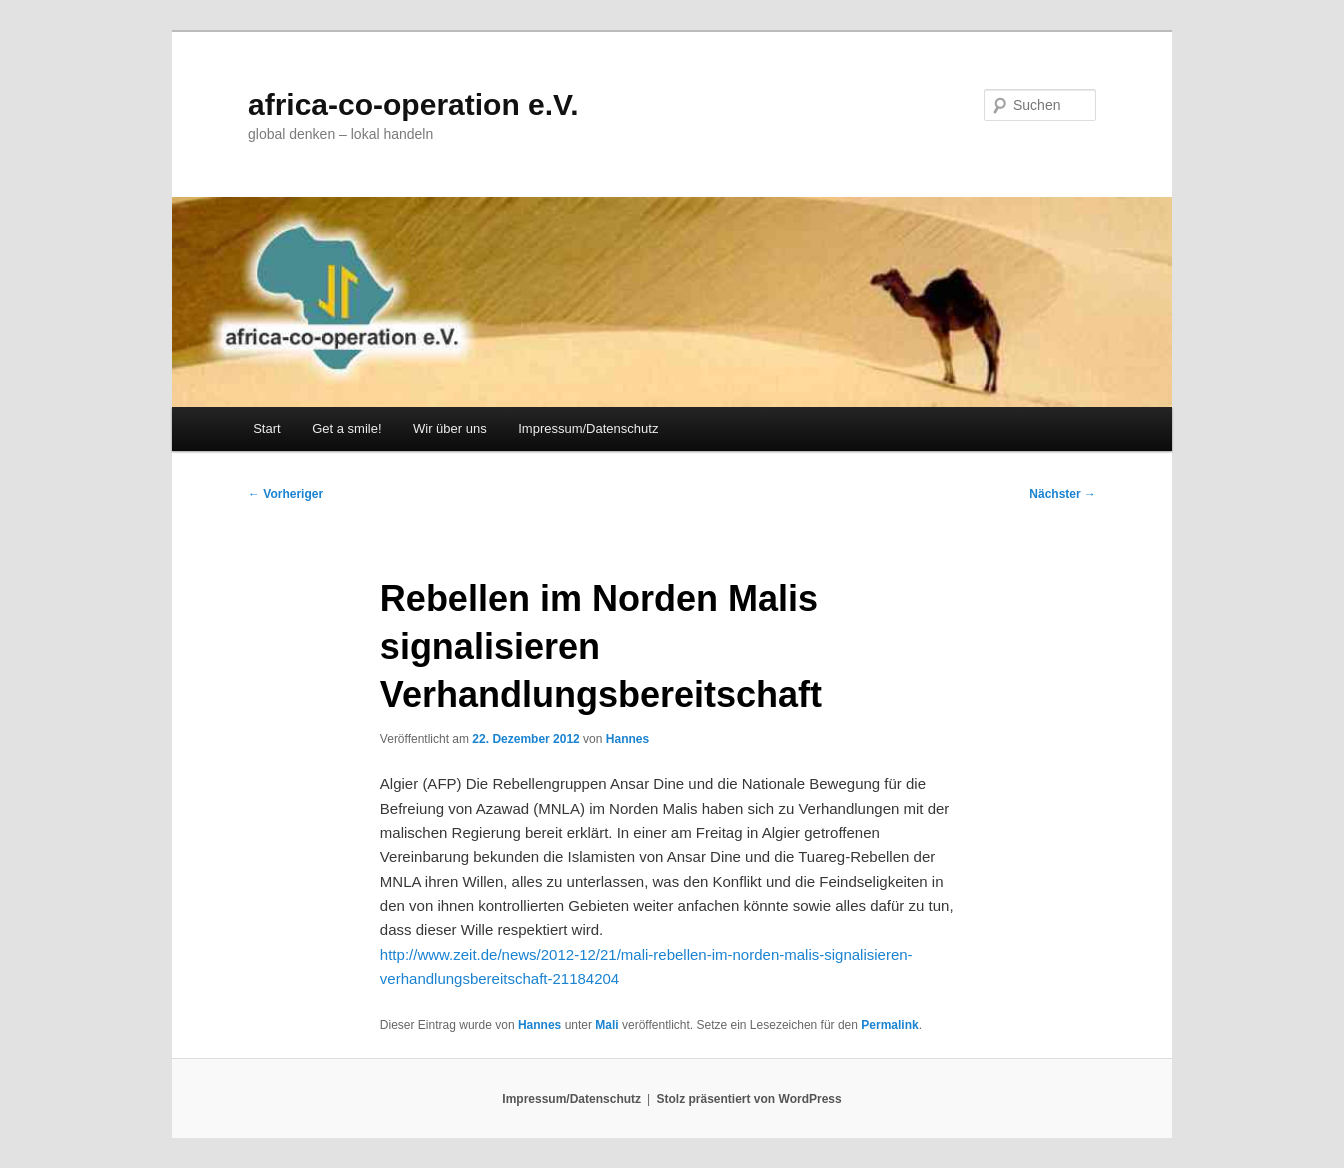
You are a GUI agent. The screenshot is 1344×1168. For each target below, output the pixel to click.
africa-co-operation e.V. (413, 104)
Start (266, 428)
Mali (606, 1025)
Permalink (889, 1025)
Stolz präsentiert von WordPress (749, 1099)
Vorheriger (285, 494)
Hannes (627, 739)
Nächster (1062, 494)
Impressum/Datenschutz (588, 428)
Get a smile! (346, 428)
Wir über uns (450, 428)
